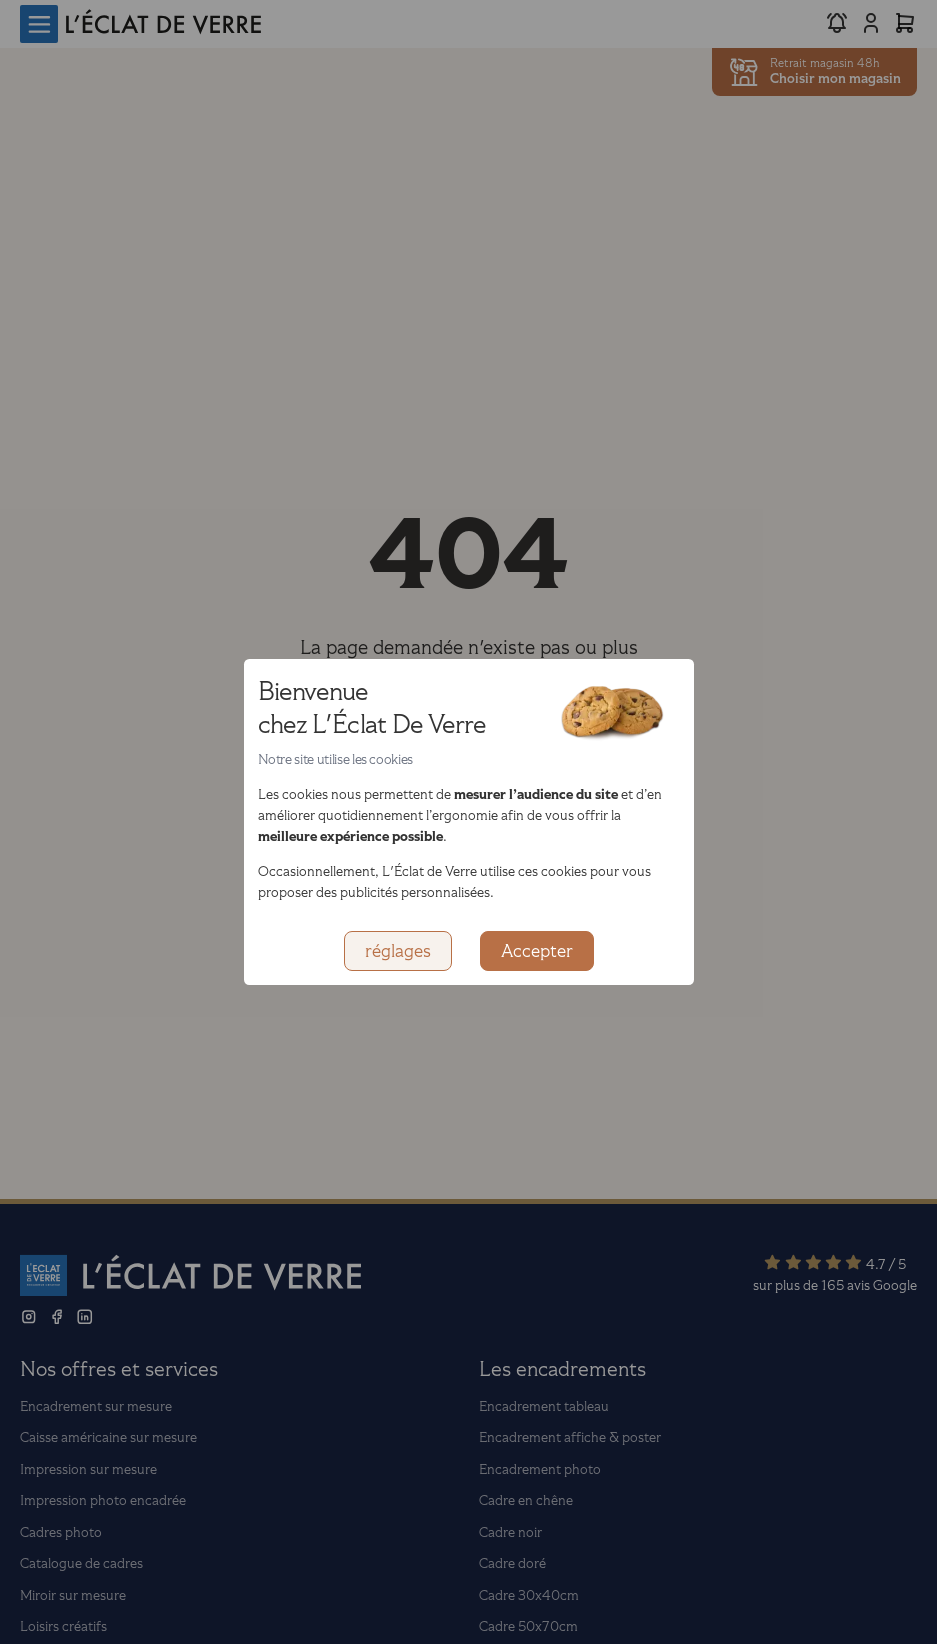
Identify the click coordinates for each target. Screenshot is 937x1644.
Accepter (537, 951)
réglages (398, 951)
